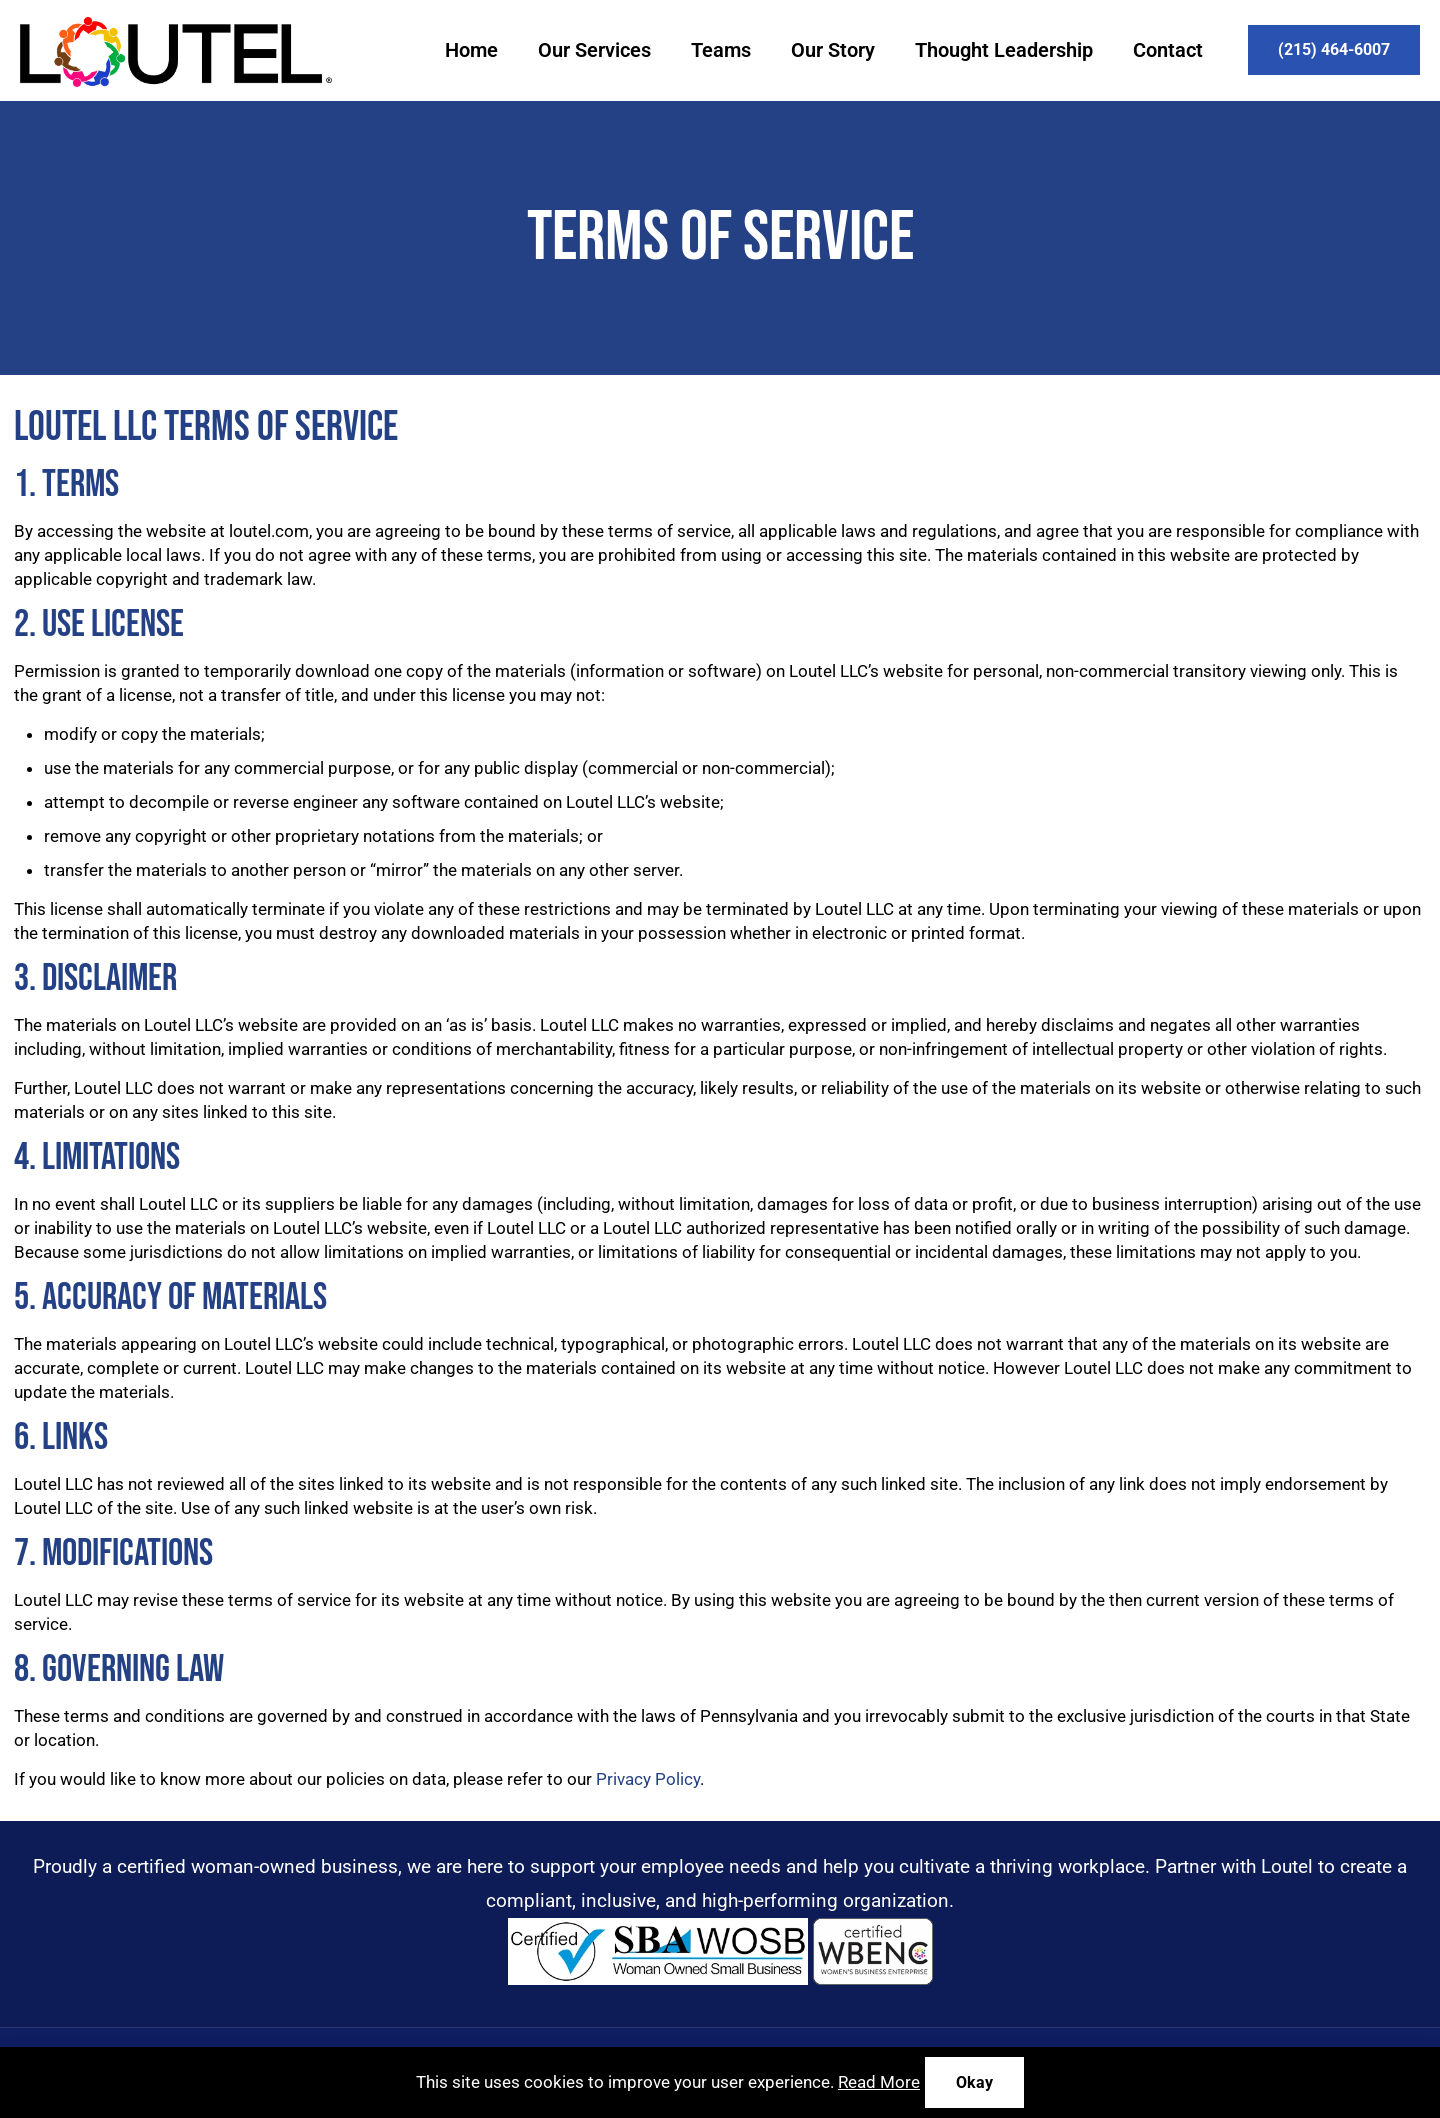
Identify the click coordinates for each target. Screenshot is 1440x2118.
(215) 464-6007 (1334, 49)
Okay (974, 2082)
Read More (879, 2082)
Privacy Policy (648, 1779)
